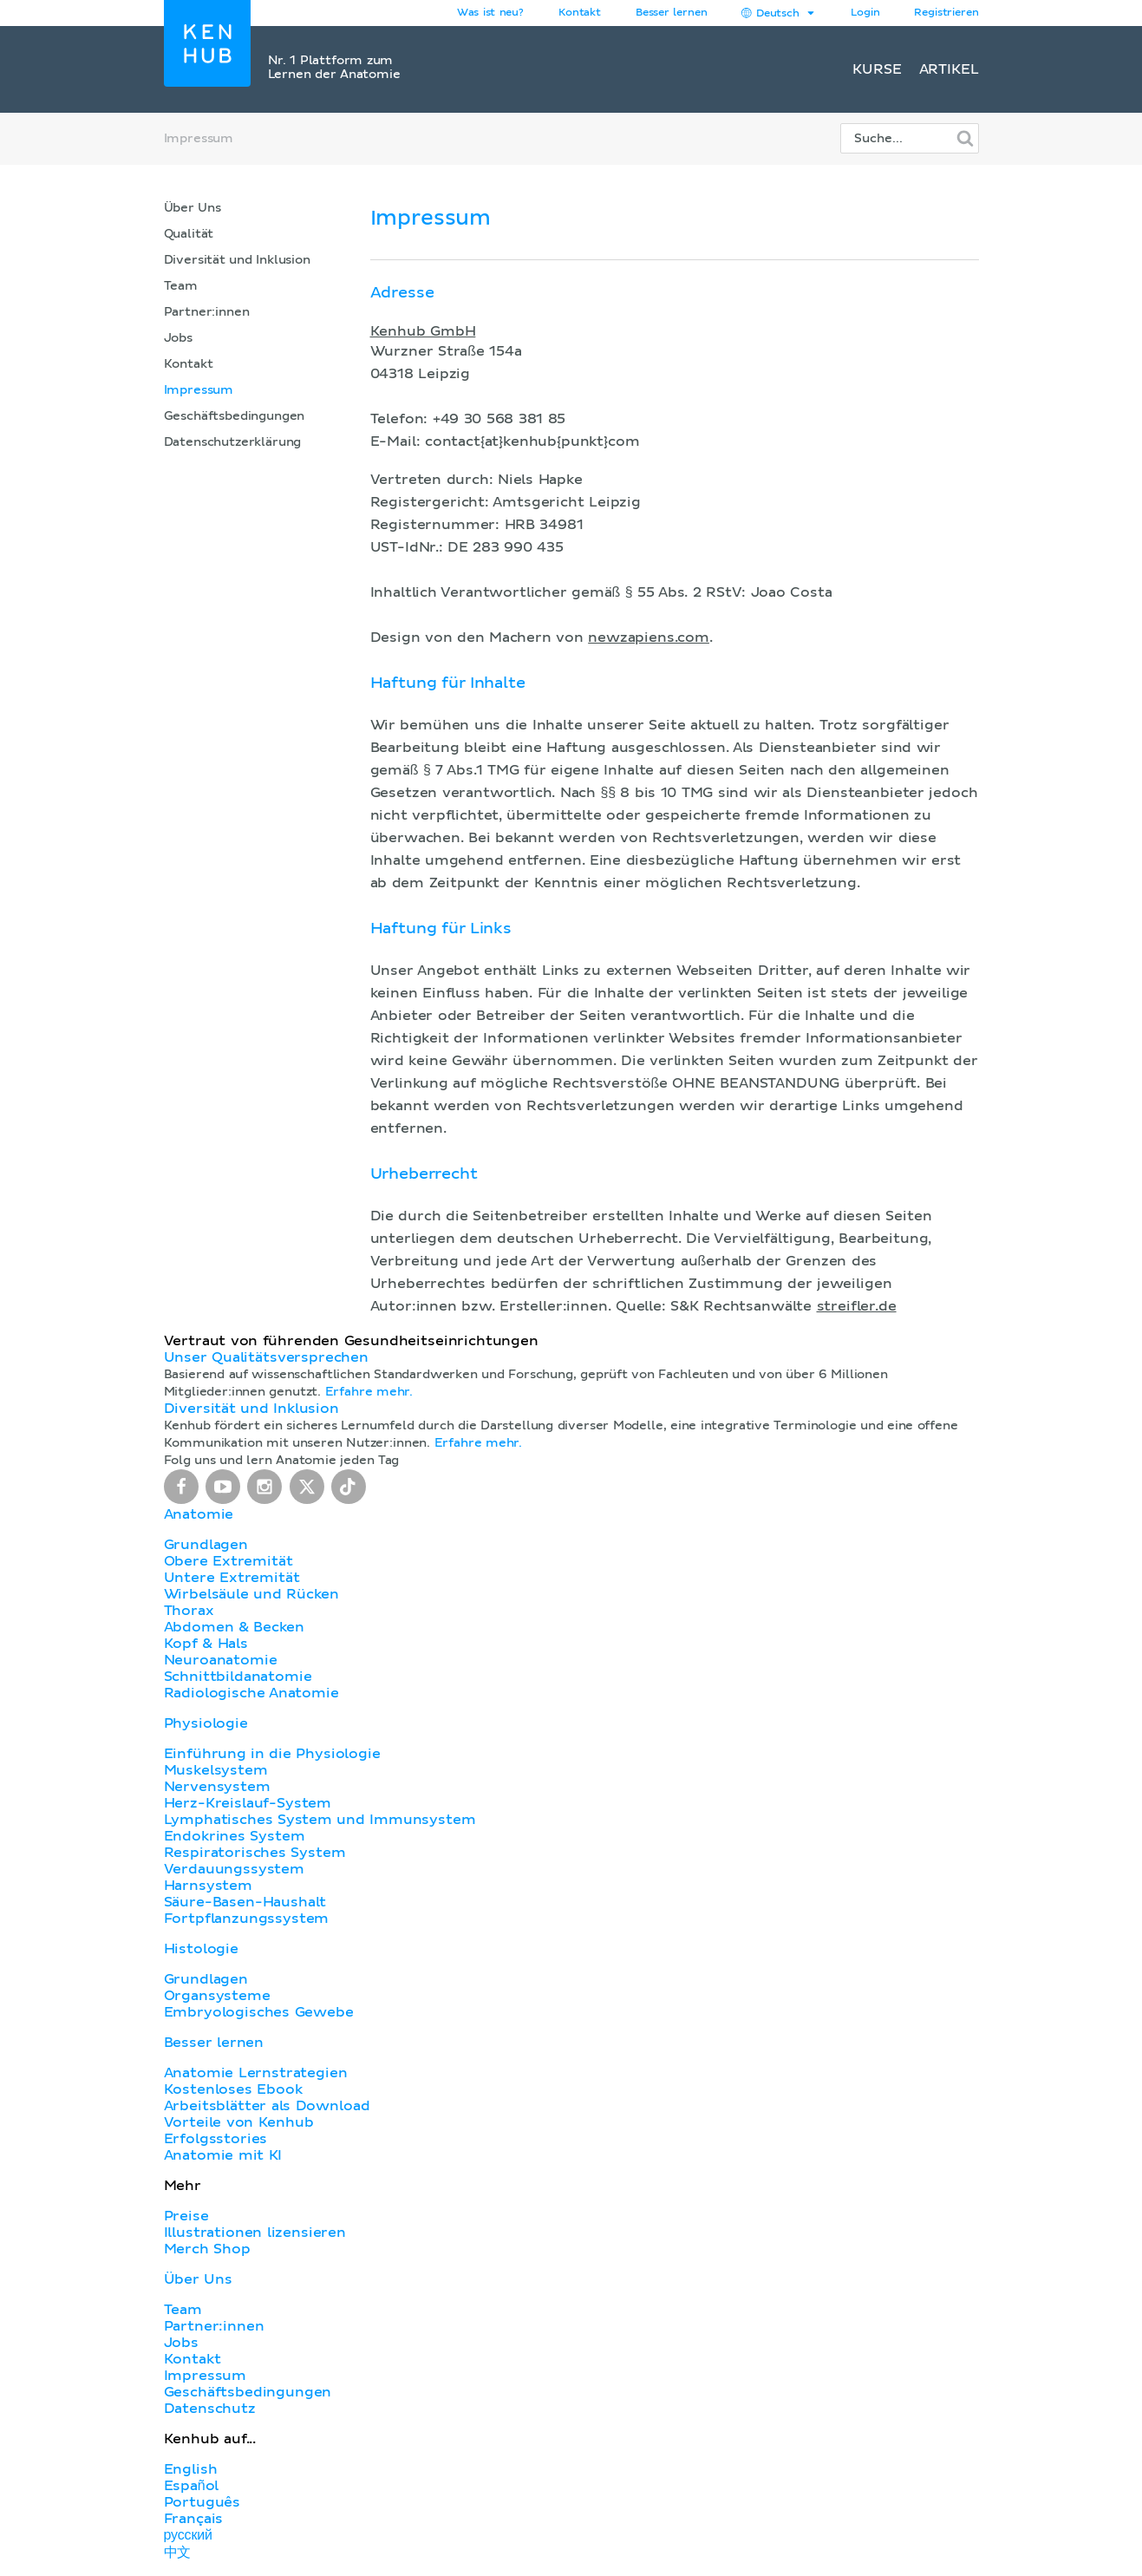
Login (865, 13)
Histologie (201, 1949)
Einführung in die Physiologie (272, 1754)
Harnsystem (208, 1886)
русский (188, 2535)
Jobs (178, 338)
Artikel (949, 69)
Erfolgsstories (216, 2139)
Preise (186, 2216)
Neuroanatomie (220, 1660)
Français (194, 2519)
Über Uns (192, 208)
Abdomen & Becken (234, 1627)
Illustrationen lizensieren (255, 2232)
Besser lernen (672, 13)
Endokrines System (234, 1836)
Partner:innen (207, 312)
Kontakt (188, 364)
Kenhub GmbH (423, 331)
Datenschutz (210, 2409)
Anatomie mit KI (223, 2155)
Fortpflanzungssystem (247, 1918)
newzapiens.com (648, 637)
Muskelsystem (216, 1770)
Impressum (199, 390)
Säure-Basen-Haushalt (245, 1902)
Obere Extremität (228, 1561)
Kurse (876, 69)
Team (181, 286)
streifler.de (857, 1306)
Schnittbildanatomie (238, 1677)
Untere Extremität (232, 1578)
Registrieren (946, 13)
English (191, 2469)
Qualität (189, 234)
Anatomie (199, 1514)
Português (202, 2502)
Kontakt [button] (579, 13)
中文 (178, 2553)
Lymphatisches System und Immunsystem (320, 1820)
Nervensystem (217, 1787)
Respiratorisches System (255, 1853)
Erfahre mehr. (369, 1392)
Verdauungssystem (234, 1869)
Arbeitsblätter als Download (267, 2106)
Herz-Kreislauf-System (248, 1803)
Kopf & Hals (206, 1644)
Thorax (189, 1611)
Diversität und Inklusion (237, 260)
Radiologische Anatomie (251, 1693)
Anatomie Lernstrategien (256, 2073)
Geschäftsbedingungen (234, 416)
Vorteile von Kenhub (239, 2122)
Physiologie (206, 1723)
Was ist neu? (490, 13)
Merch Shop (207, 2249)
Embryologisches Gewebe (259, 2012)
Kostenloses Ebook (233, 2089)
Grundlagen (206, 1545)
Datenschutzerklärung (233, 442)
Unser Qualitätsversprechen (266, 1357)
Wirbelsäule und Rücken (252, 1594)
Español (191, 2486)
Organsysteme (217, 1996)
